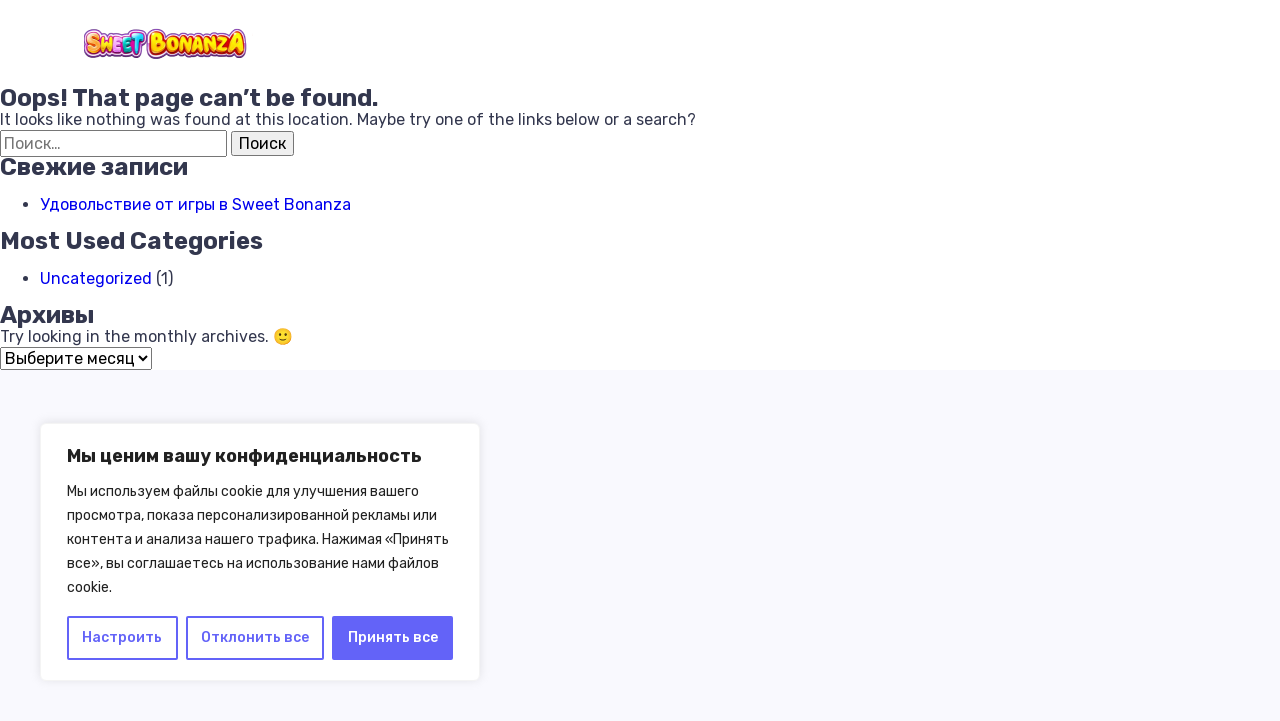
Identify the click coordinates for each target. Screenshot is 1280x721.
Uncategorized (96, 278)
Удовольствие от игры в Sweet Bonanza (195, 204)
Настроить (122, 637)
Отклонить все (255, 637)
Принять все (393, 637)
